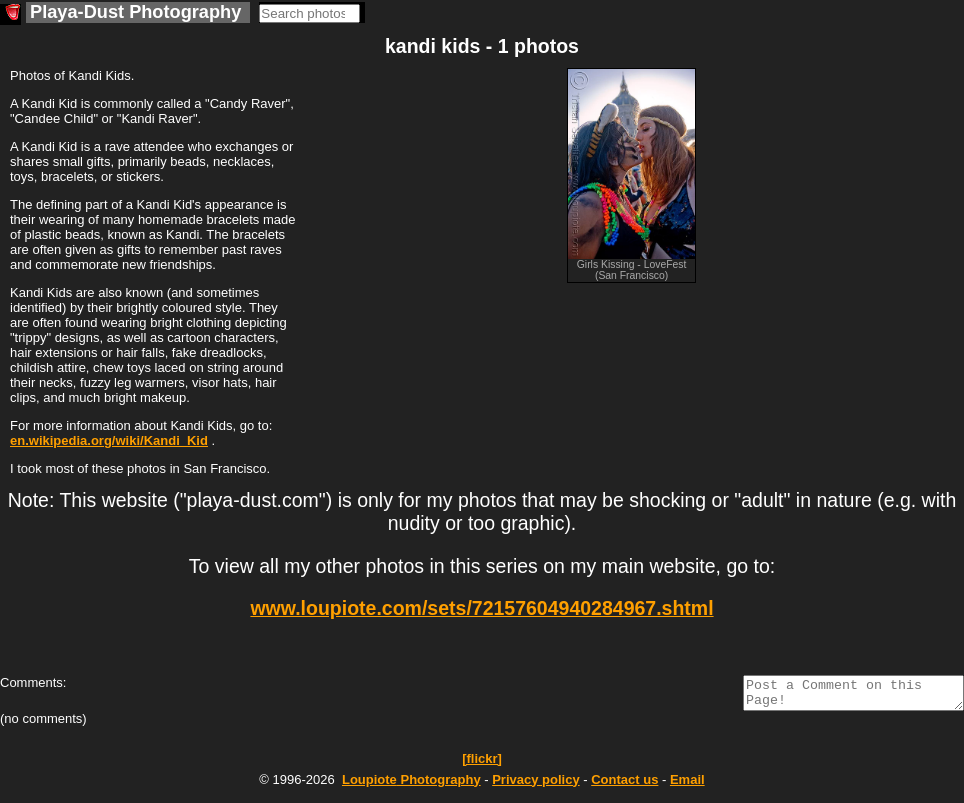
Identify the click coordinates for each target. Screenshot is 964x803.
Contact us (624, 785)
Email (687, 785)
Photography (411, 785)
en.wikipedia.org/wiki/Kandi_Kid (109, 440)
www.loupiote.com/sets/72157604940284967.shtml (481, 608)
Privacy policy (535, 785)
